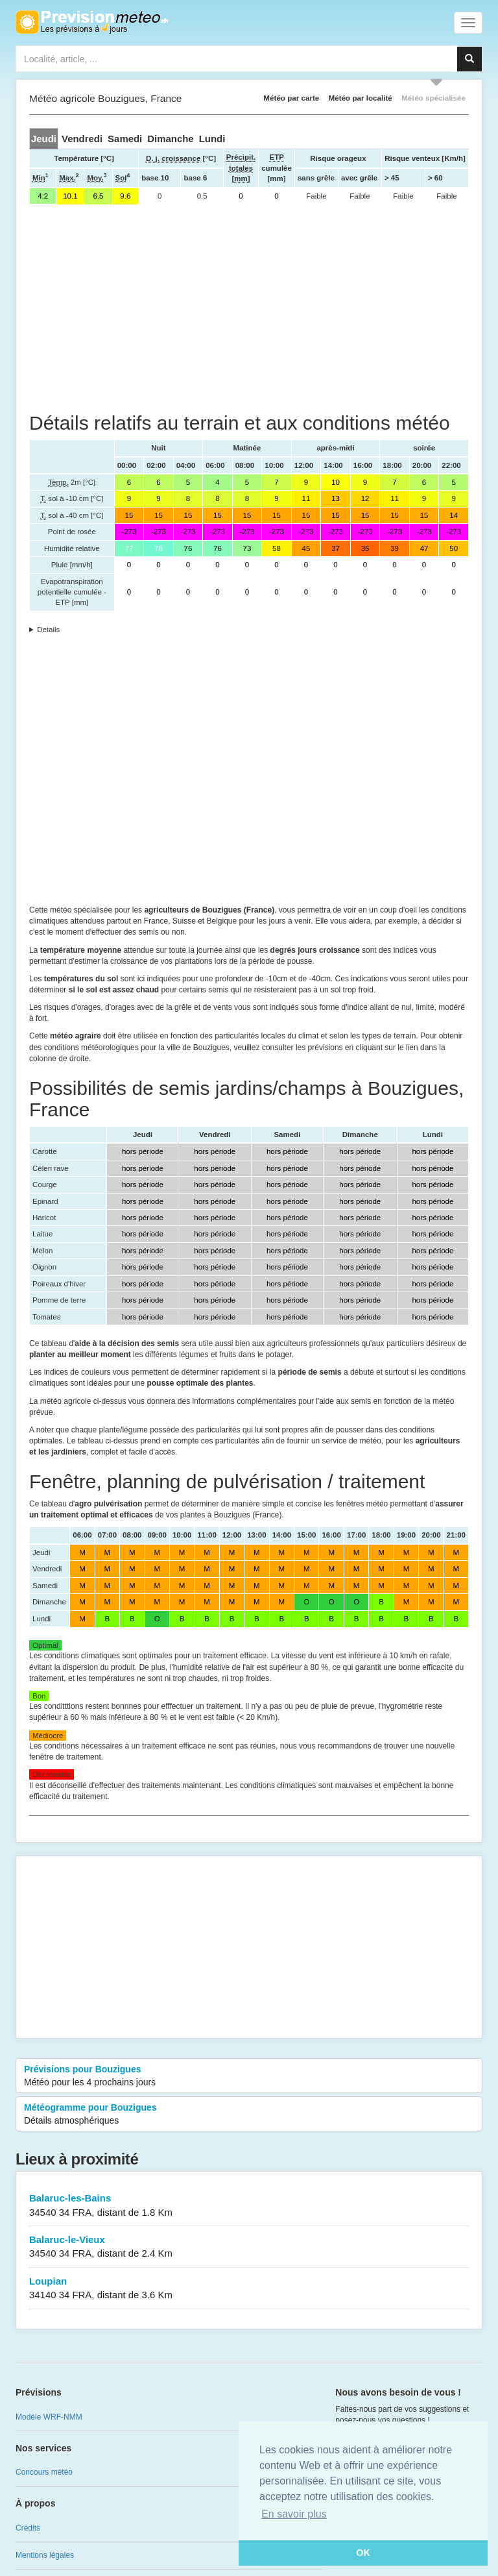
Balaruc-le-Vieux (249, 2247)
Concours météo (44, 2472)
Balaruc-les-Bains (249, 2205)
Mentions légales (45, 2555)
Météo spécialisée (433, 97)
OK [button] (363, 2552)
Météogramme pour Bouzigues (249, 2114)
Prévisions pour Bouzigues (249, 2076)
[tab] (43, 138)
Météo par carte (291, 97)
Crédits (28, 2528)
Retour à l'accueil (92, 22)
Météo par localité (360, 97)
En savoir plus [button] (294, 2514)
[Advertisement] (249, 308)
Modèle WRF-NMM (49, 2417)
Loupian (249, 2288)
